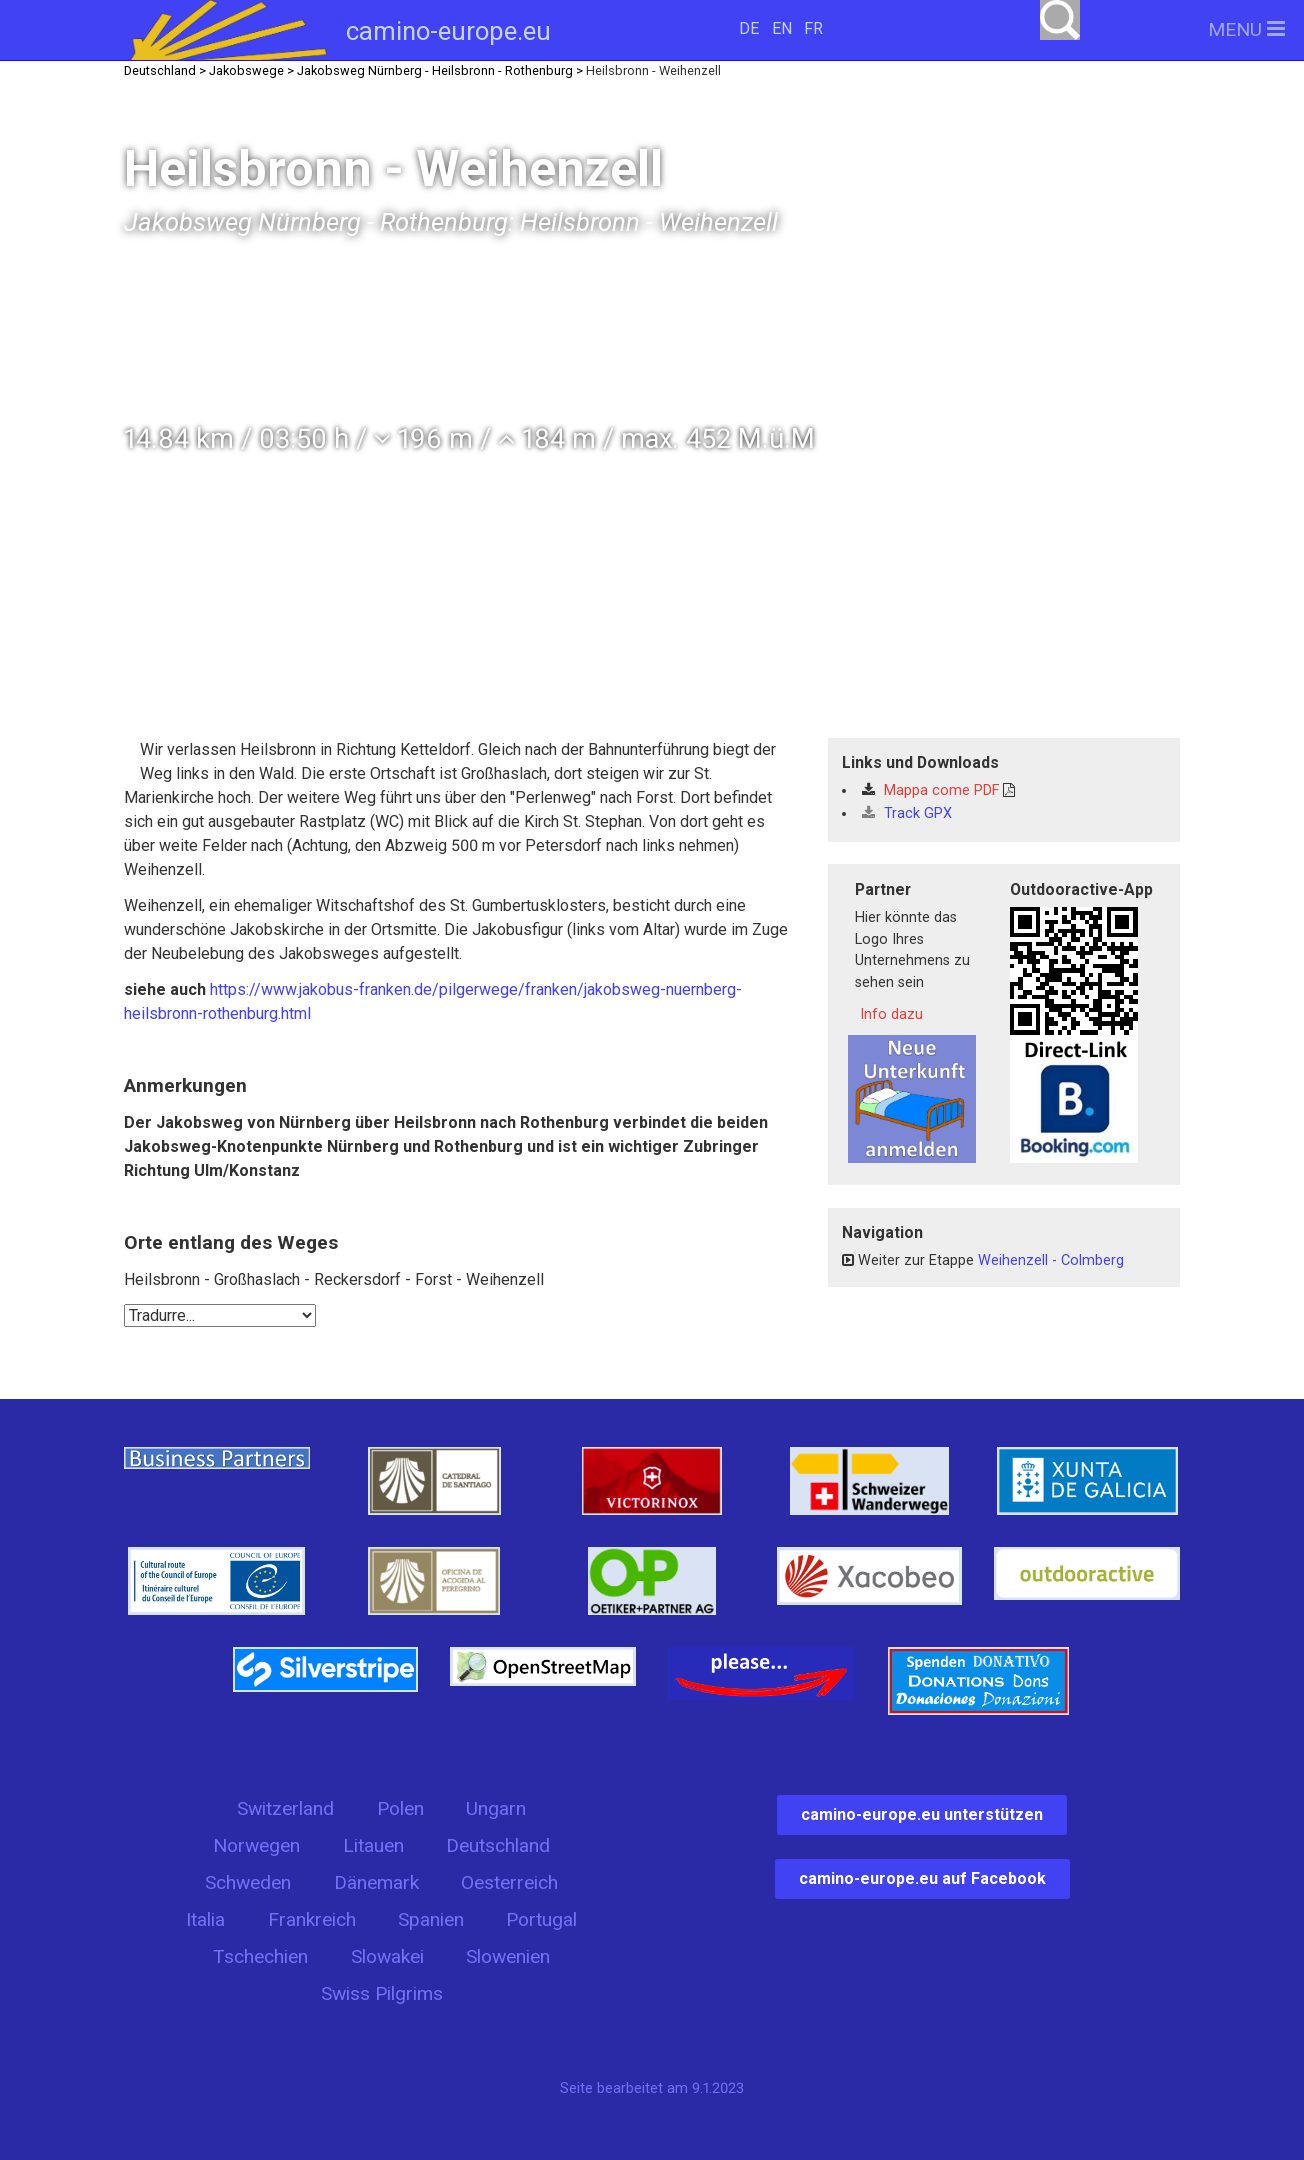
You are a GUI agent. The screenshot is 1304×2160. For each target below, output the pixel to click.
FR (813, 28)
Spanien (431, 1919)
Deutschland (498, 1845)
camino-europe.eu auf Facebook (922, 1878)
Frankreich (312, 1919)
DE (749, 28)
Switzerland (285, 1808)
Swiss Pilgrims (382, 1993)
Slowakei (387, 1956)
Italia (205, 1919)
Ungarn (496, 1808)
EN (782, 28)
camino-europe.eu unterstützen (922, 1814)
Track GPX (907, 813)
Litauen (373, 1845)
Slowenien (508, 1956)
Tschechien (260, 1956)
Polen (400, 1808)
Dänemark (376, 1882)
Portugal (541, 1919)
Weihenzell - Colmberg (1051, 1260)
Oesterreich (509, 1882)
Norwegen (256, 1845)
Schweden (248, 1882)
